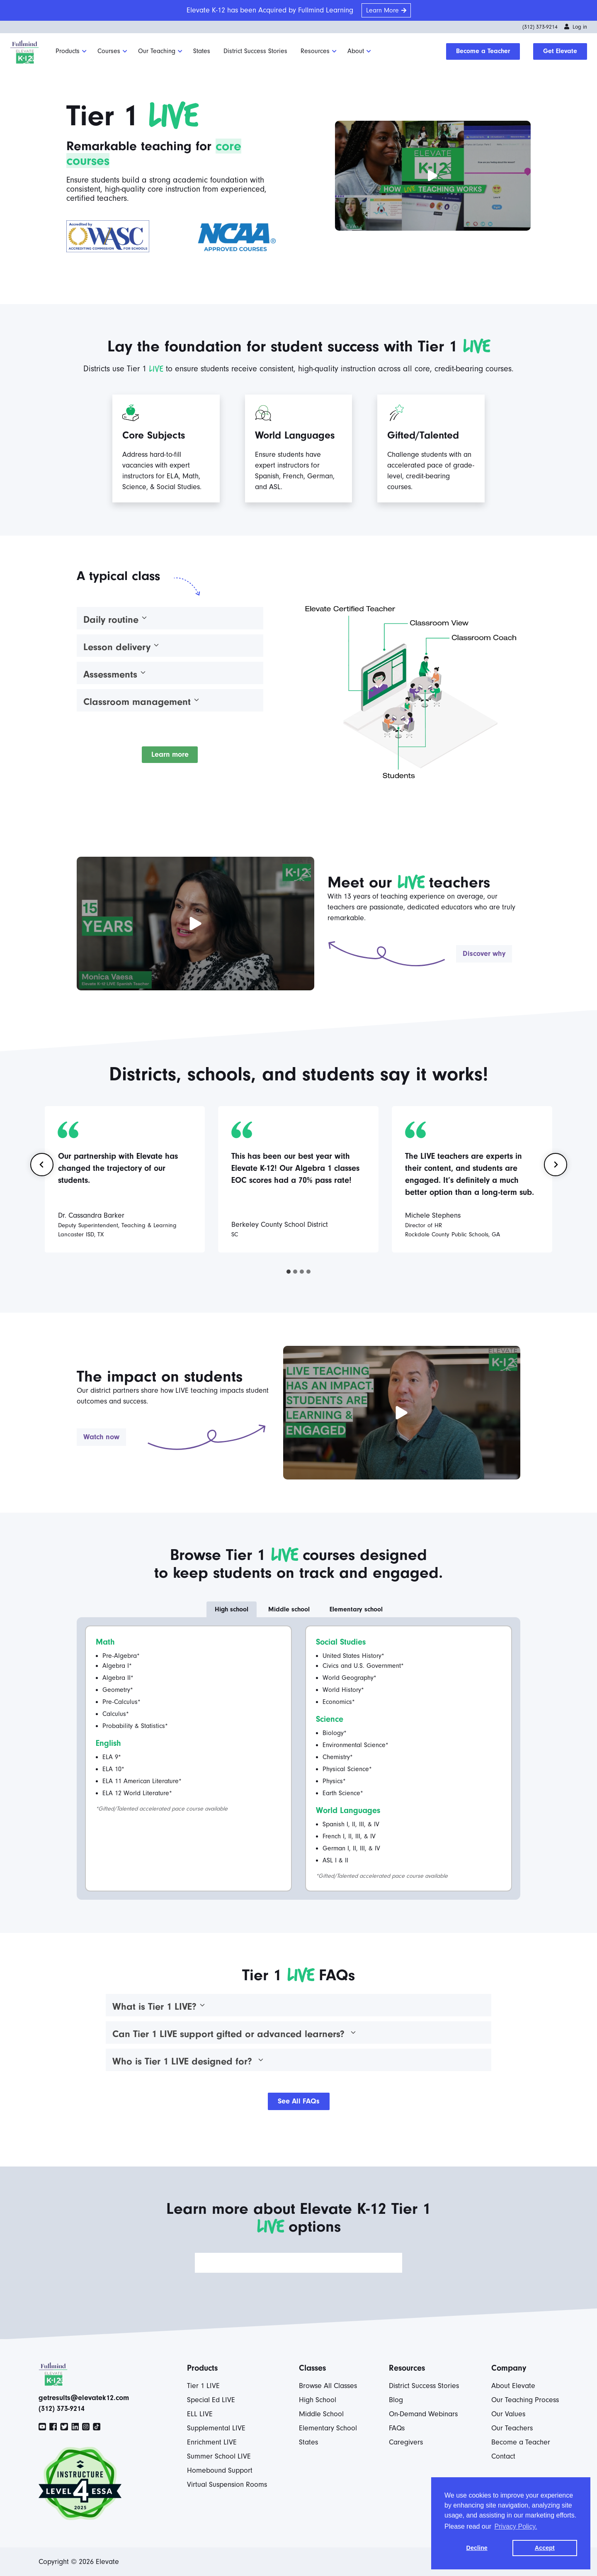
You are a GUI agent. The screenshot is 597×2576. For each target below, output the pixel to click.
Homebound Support (219, 2470)
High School (317, 2400)
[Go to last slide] (41, 1164)
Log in (575, 27)
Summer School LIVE (219, 2456)
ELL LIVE (200, 2414)
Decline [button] (477, 2547)
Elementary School (328, 2428)
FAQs (397, 2428)
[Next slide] (555, 1164)
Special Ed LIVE (211, 2400)
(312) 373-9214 (540, 27)
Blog (396, 2400)
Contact (503, 2456)
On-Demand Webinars (423, 2414)
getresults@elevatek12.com (84, 2397)
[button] (433, 176)
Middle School (321, 2414)
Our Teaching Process (525, 2400)
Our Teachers (512, 2428)
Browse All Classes (328, 2385)
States (201, 51)
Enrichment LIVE (212, 2442)
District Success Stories (255, 51)
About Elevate (513, 2385)
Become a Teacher (483, 51)
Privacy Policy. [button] (516, 2526)
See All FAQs (299, 2101)
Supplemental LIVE (216, 2428)
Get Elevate (560, 51)
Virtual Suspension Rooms (227, 2484)
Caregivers (406, 2442)
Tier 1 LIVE (203, 2385)
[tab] (288, 1272)
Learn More (382, 10)
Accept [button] (545, 2547)
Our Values (508, 2414)
